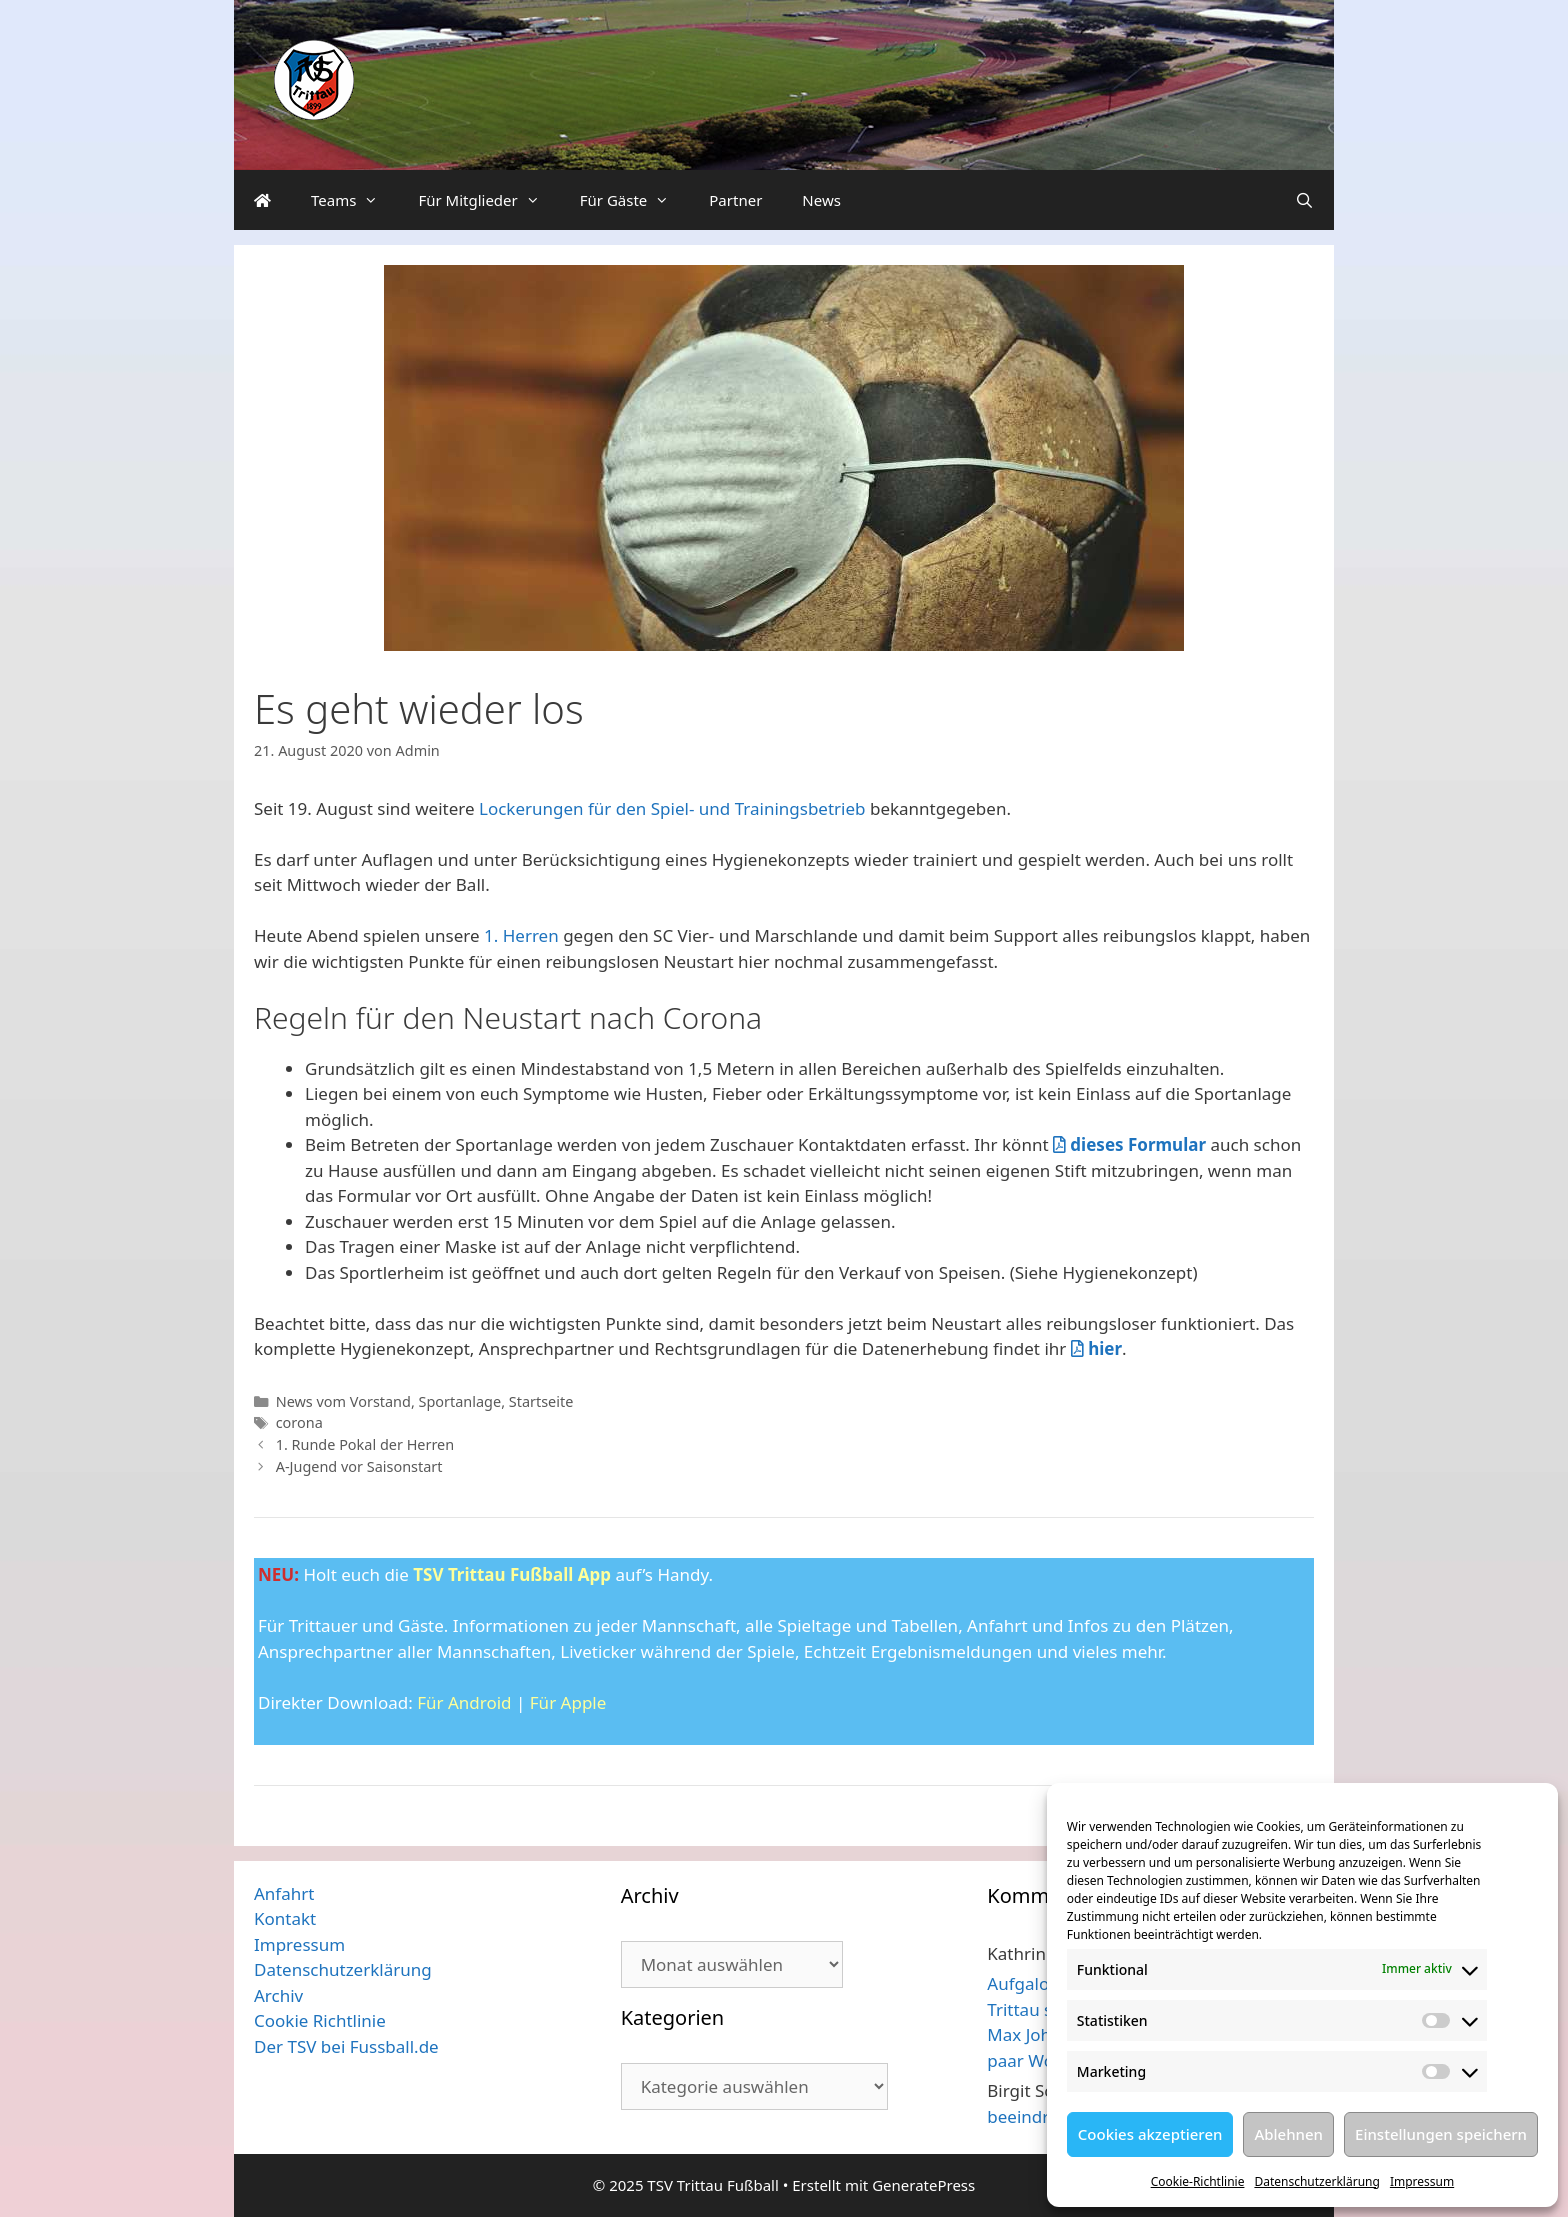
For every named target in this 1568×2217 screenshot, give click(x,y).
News (821, 200)
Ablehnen (1288, 2134)
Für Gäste (635, 200)
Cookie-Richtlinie (1198, 2181)
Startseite (541, 1401)
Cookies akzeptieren (1150, 2134)
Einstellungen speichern (1441, 2134)
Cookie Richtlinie (320, 2020)
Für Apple (568, 1702)
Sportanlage (460, 1401)
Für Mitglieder (488, 200)
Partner (735, 200)
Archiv (278, 1995)
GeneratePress (923, 2185)
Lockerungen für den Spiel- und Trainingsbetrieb (672, 808)
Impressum (1422, 2181)
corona (299, 1422)
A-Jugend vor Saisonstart (359, 1466)
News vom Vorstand (343, 1401)
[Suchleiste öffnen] (1304, 200)
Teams (354, 200)
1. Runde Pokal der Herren (365, 1444)
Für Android (464, 1702)
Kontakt (285, 1918)
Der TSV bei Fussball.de (346, 2046)
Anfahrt (284, 1893)
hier (1096, 1348)
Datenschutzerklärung (1316, 2181)
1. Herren (521, 935)
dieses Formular (1129, 1144)
